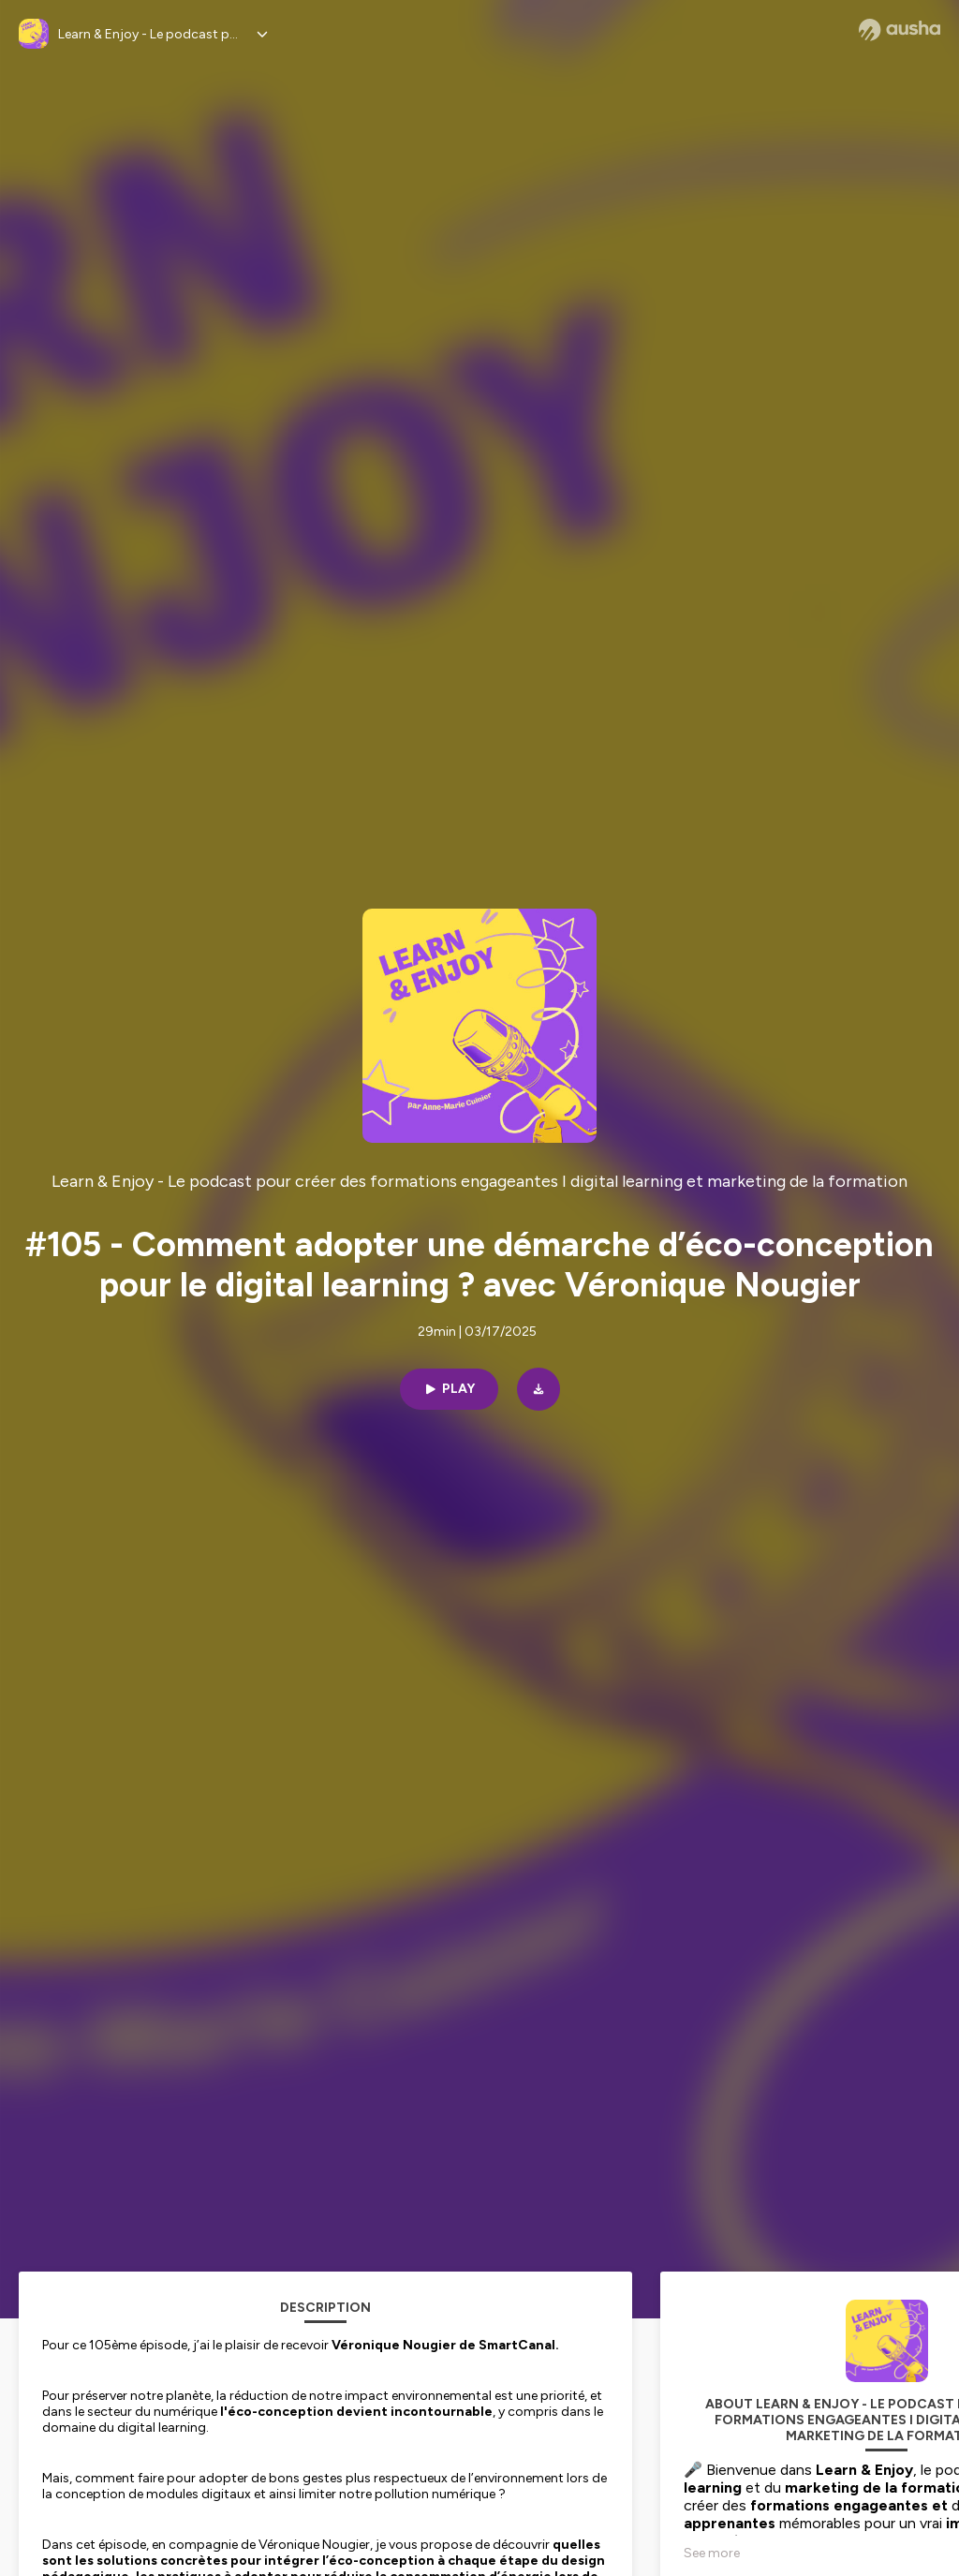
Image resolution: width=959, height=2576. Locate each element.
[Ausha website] (899, 30)
